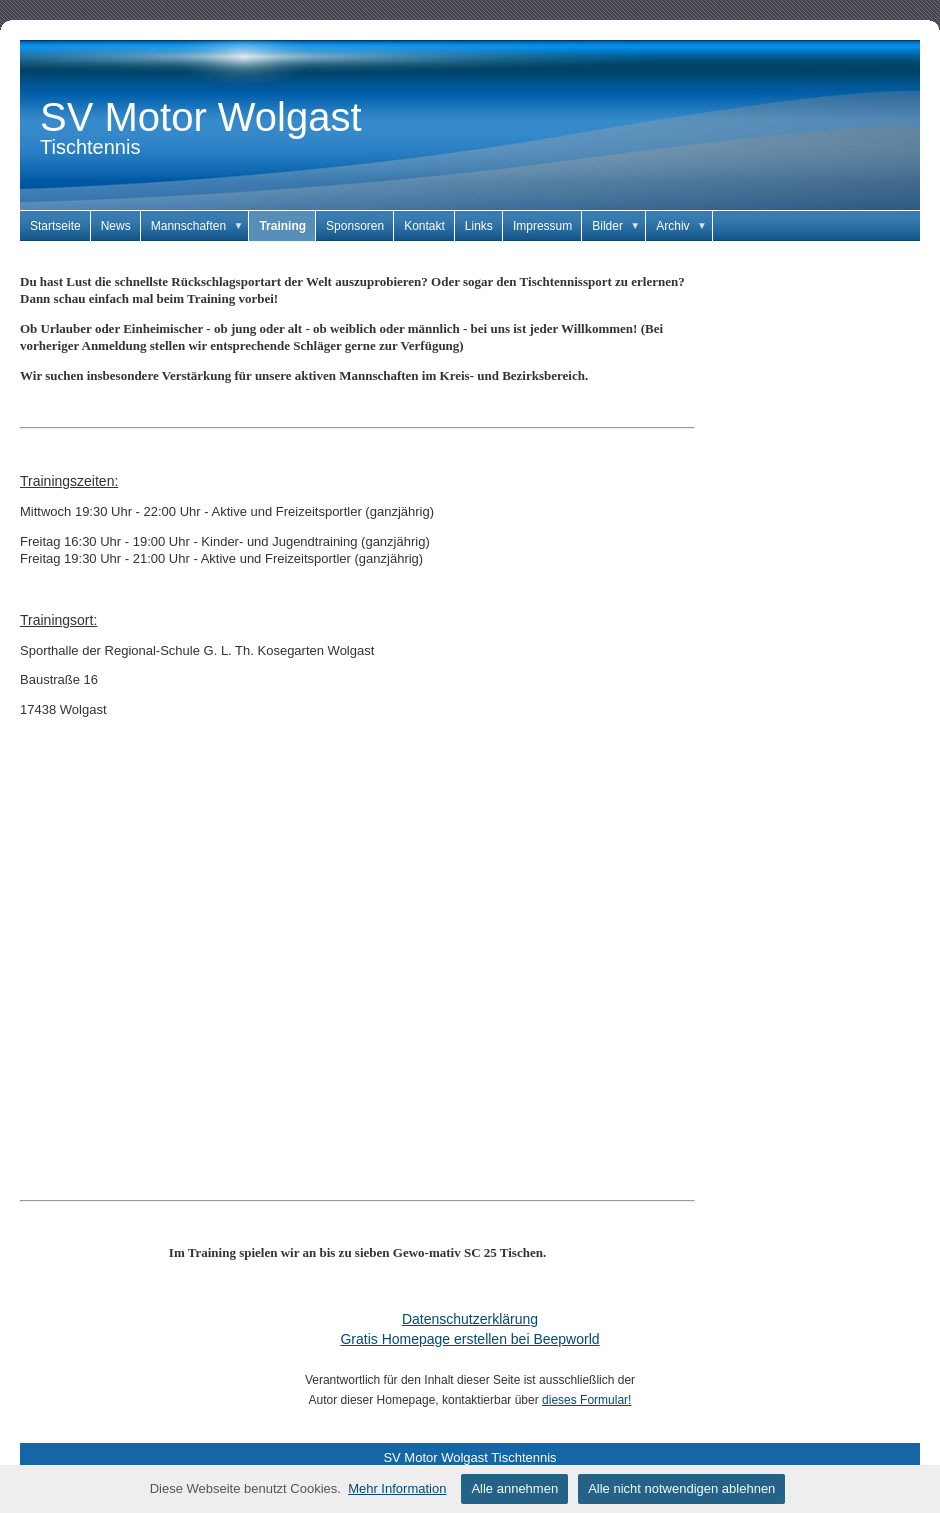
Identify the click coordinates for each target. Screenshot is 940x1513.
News (116, 226)
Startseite (55, 226)
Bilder (619, 226)
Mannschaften (200, 226)
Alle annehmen (514, 1488)
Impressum (542, 226)
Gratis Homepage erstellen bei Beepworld (469, 1339)
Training (282, 226)
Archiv (684, 226)
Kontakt (424, 226)
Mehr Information (397, 1488)
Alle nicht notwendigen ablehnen (681, 1488)
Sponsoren (355, 226)
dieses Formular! (586, 1400)
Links (479, 226)
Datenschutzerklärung (470, 1319)
